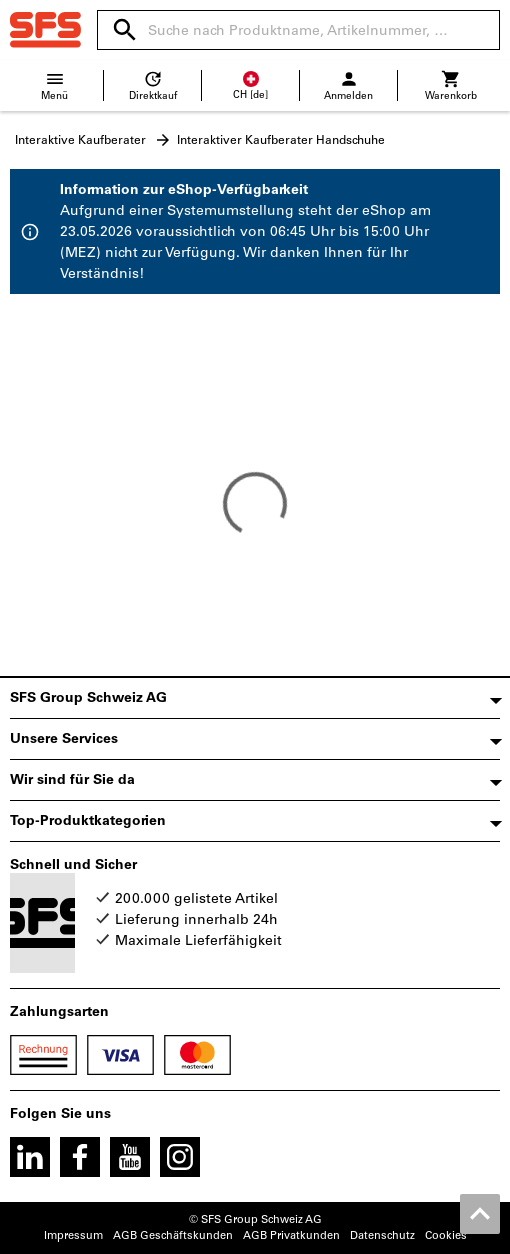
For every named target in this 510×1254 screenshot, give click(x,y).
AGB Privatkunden (291, 1235)
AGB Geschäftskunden (173, 1235)
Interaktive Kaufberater (80, 140)
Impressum (73, 1235)
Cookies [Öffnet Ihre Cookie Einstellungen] (446, 1235)
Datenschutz (382, 1235)
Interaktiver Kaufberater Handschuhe (281, 140)
